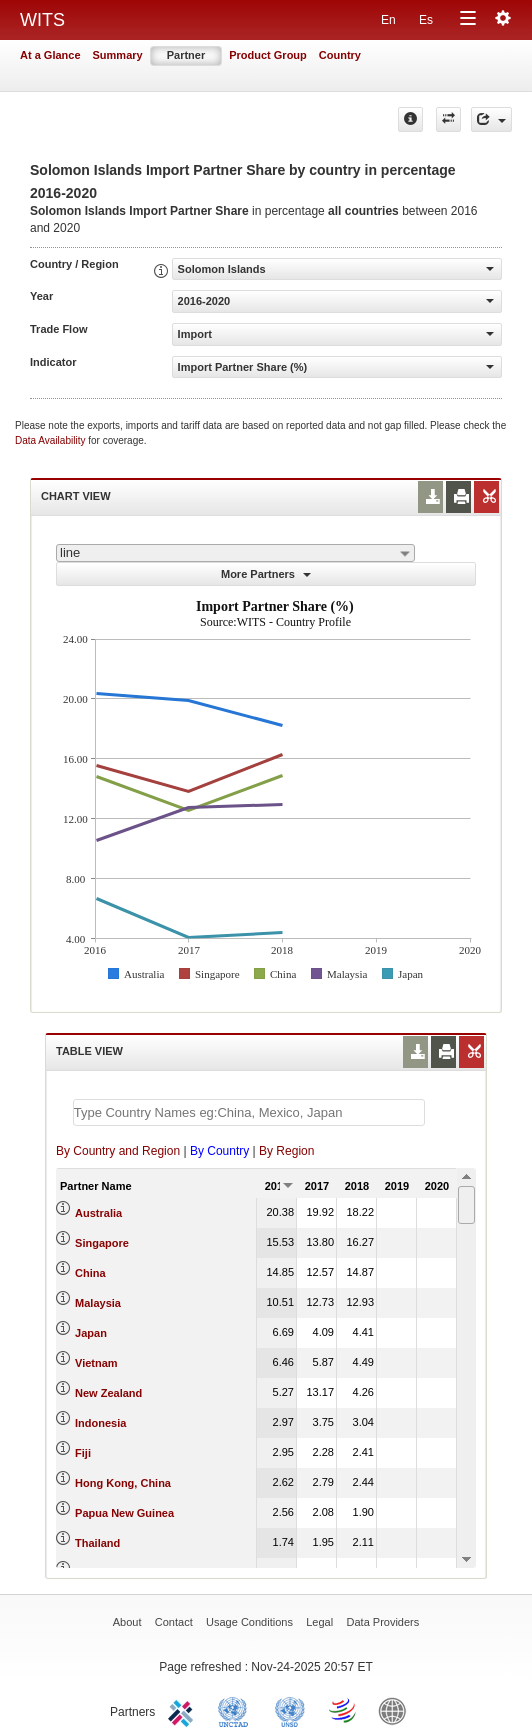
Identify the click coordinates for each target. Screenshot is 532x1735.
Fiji (83, 1453)
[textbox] (249, 1112)
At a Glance (50, 55)
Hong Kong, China (123, 1483)
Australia (98, 1213)
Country (340, 55)
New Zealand (108, 1393)
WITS (42, 20)
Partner (186, 55)
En (388, 20)
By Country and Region (118, 1151)
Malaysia (98, 1303)
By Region (286, 1151)
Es (426, 20)
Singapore (102, 1243)
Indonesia (100, 1423)
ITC (184, 1710)
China (90, 1273)
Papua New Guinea (124, 1513)
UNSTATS (290, 1710)
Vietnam (96, 1363)
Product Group (268, 55)
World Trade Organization (344, 1710)
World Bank (397, 1710)
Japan (91, 1333)
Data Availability (51, 440)
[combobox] (235, 553)
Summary (118, 55)
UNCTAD (237, 1710)
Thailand (97, 1543)
